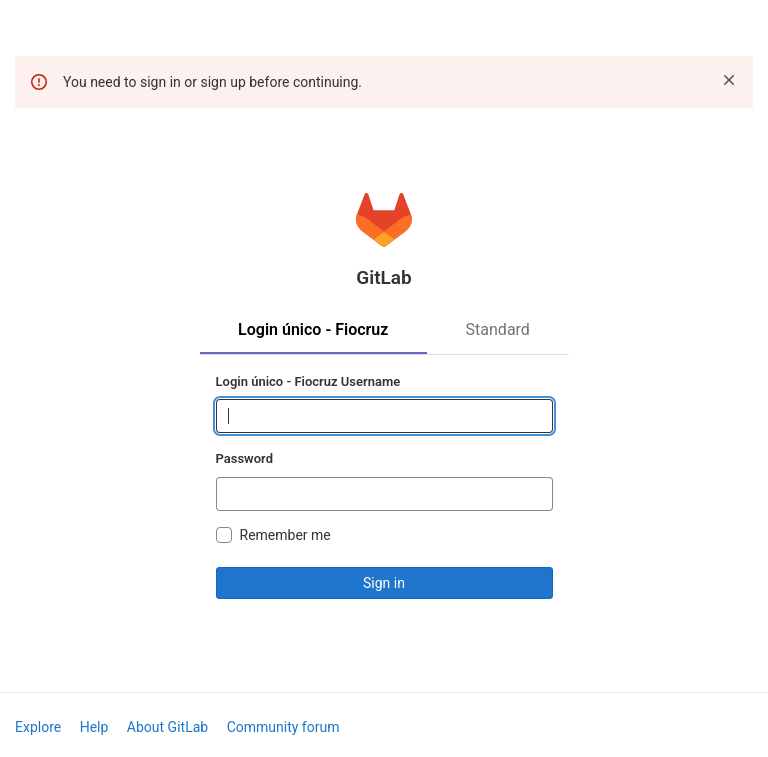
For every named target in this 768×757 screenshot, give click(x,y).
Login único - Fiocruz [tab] (313, 329)
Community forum (283, 727)
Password (244, 458)
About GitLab (167, 727)
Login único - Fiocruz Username (308, 381)
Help (94, 727)
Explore (38, 727)
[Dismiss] (729, 80)
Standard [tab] (498, 329)
